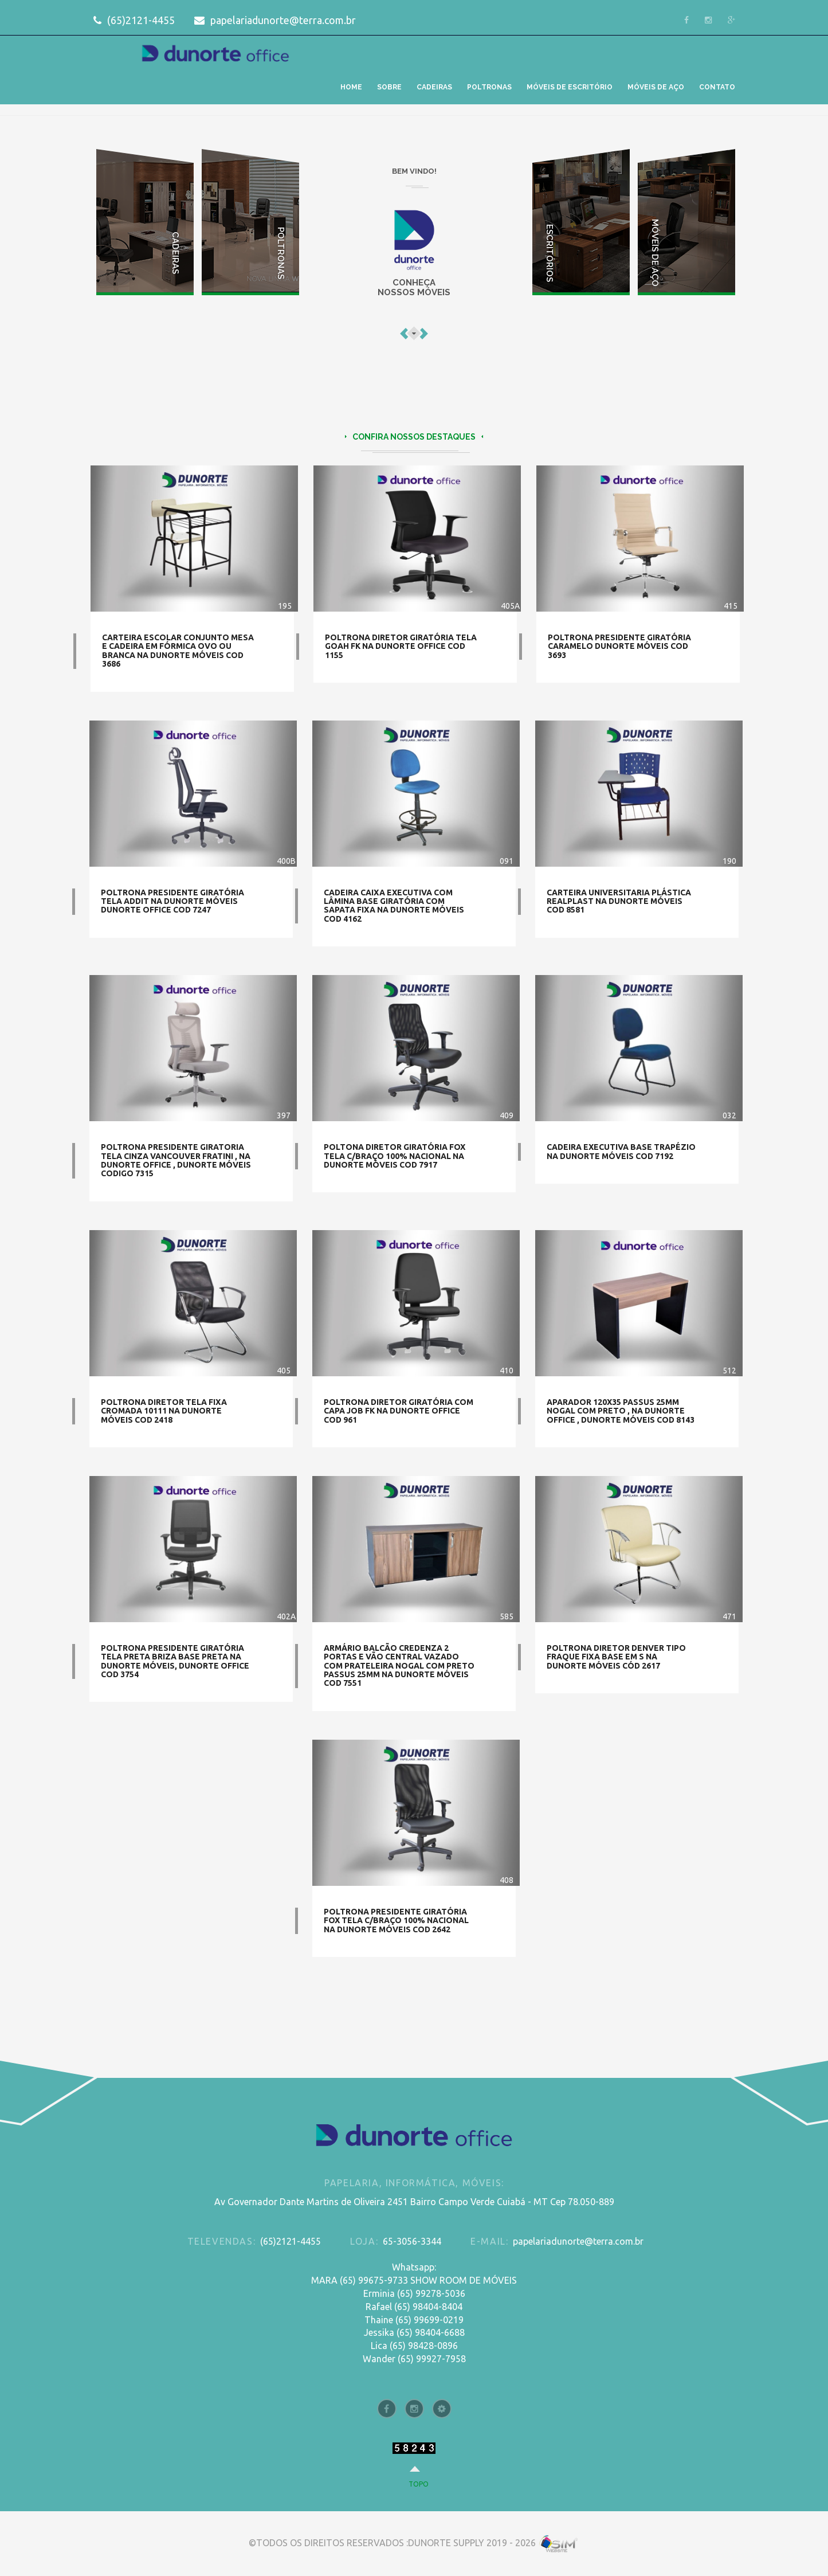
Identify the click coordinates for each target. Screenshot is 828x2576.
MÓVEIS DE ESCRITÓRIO (570, 87)
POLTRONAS (489, 87)
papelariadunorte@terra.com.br (275, 20)
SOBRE (389, 87)
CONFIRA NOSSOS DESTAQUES (414, 442)
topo (419, 2484)
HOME (351, 87)
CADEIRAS (434, 87)
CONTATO (717, 87)
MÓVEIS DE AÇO (655, 87)
